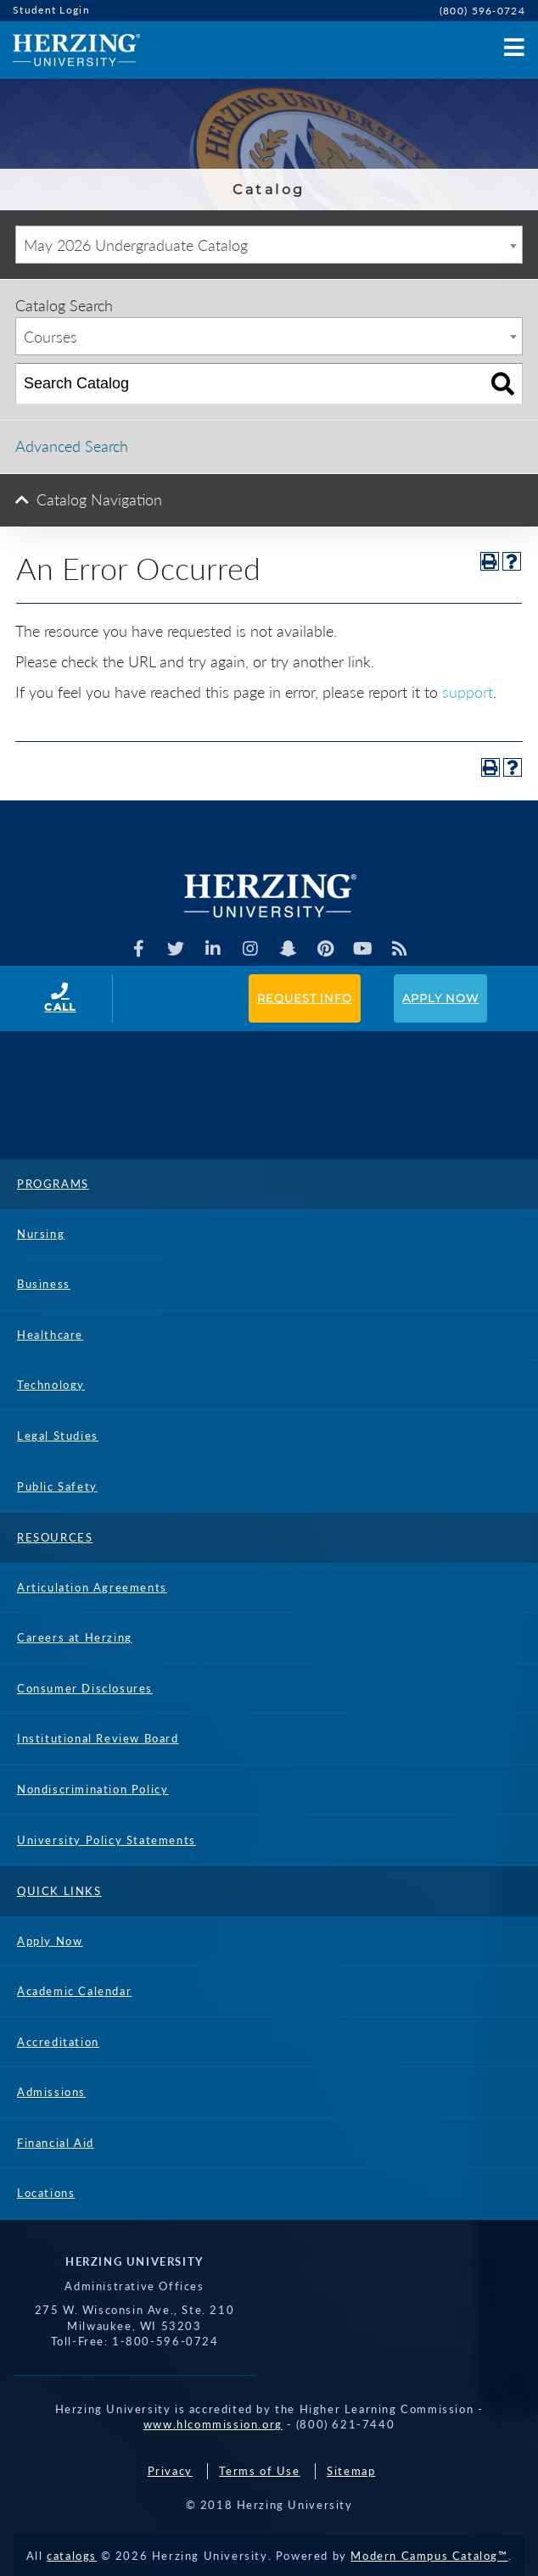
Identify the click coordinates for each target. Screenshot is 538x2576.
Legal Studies (57, 1435)
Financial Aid (55, 2142)
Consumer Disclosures (85, 1688)
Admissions (51, 2092)
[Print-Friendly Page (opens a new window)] (489, 561)
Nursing (40, 1234)
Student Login (51, 9)
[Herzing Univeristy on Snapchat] (288, 949)
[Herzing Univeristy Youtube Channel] (363, 949)
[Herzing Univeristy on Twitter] (176, 949)
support (467, 692)
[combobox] (269, 245)
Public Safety (57, 1486)
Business (43, 1284)
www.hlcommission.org (213, 2424)
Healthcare (50, 1334)
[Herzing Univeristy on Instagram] (251, 949)
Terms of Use (259, 2471)
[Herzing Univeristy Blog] (400, 949)
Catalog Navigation (99, 499)
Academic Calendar (74, 1991)
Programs (53, 1183)
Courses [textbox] (50, 336)
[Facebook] (139, 949)
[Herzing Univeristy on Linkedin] (213, 949)
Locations (46, 2193)
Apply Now (440, 998)
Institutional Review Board (98, 1738)
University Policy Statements (106, 1840)
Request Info (304, 998)
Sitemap (351, 2471)
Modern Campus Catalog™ (428, 2555)
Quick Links (59, 1891)
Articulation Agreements (92, 1587)
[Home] (70, 50)
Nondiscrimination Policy (92, 1789)
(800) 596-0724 (482, 10)
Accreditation (58, 2042)
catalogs (72, 2555)
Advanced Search (71, 446)
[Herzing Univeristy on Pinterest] (325, 949)
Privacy (170, 2471)
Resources (54, 1537)
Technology (51, 1384)
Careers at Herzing (74, 1637)
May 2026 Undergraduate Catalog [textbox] (136, 245)
